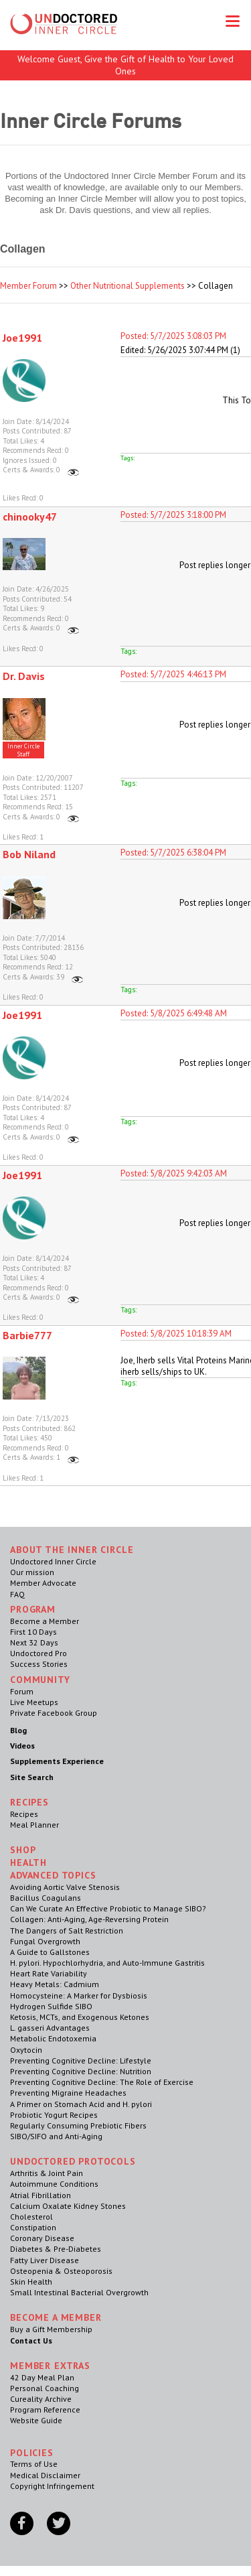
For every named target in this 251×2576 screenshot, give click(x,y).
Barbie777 (27, 1335)
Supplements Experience (57, 1761)
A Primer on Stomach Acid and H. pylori (81, 2104)
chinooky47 (30, 516)
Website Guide (36, 2420)
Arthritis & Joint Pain (46, 2173)
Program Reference (45, 2409)
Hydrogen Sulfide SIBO (51, 2006)
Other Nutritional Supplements (127, 285)
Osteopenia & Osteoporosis (61, 2271)
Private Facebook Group (53, 1713)
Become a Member (44, 1621)
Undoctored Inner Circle (53, 1561)
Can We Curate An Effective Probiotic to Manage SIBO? (108, 1908)
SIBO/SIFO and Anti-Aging (56, 2136)
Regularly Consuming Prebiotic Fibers (78, 2125)
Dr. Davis (24, 676)
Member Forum (28, 285)
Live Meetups (34, 1702)
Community (40, 1680)
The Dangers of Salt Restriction (66, 1930)
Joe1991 (22, 337)
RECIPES (29, 1802)
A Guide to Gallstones (50, 1952)
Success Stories (39, 1664)
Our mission (32, 1572)
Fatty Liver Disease (44, 2260)
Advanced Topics (53, 1875)
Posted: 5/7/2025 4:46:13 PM (173, 674)
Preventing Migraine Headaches (68, 2093)
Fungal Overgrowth (45, 1941)
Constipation (33, 2227)
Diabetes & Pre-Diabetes (55, 2249)
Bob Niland (29, 854)
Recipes (24, 1814)
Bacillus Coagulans (45, 1898)
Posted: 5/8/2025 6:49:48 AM (173, 1013)
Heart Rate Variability (48, 1973)
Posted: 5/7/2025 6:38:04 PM (173, 852)
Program (33, 1609)
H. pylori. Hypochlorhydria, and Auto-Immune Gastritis (107, 1963)
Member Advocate (43, 1583)
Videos (22, 1746)
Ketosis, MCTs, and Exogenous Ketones (79, 2017)
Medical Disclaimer (45, 2475)
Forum (21, 1691)
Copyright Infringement (52, 2486)
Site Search (32, 1777)
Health (28, 1862)
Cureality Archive (41, 2399)
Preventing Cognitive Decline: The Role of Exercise (101, 2082)
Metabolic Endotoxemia (53, 2038)
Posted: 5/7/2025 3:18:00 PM (173, 515)
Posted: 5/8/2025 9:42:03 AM (173, 1173)
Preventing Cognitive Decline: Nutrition (80, 2071)
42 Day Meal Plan (42, 2377)
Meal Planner (34, 1825)
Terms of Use (34, 2464)
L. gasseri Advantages (50, 2028)
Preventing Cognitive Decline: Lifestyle (80, 2060)
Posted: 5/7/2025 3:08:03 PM (173, 336)
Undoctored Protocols (73, 2161)
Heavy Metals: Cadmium (54, 1984)
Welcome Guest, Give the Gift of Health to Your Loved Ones (125, 65)
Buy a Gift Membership (51, 2329)
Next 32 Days (34, 1642)
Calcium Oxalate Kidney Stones (68, 2206)
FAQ (17, 1594)
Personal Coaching (44, 2388)
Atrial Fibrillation (40, 2195)
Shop (22, 1850)
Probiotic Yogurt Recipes (54, 2115)
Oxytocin (26, 2050)
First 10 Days (33, 1632)
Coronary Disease (42, 2238)
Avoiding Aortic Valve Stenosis (65, 1887)
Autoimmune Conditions (54, 2184)
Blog (18, 1730)
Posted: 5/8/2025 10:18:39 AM (176, 1333)
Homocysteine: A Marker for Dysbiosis (78, 1995)
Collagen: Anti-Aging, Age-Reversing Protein (89, 1919)
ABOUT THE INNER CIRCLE (71, 1550)
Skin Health (31, 2282)
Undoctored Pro (38, 1653)
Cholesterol (31, 2217)
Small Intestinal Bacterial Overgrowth (79, 2292)
